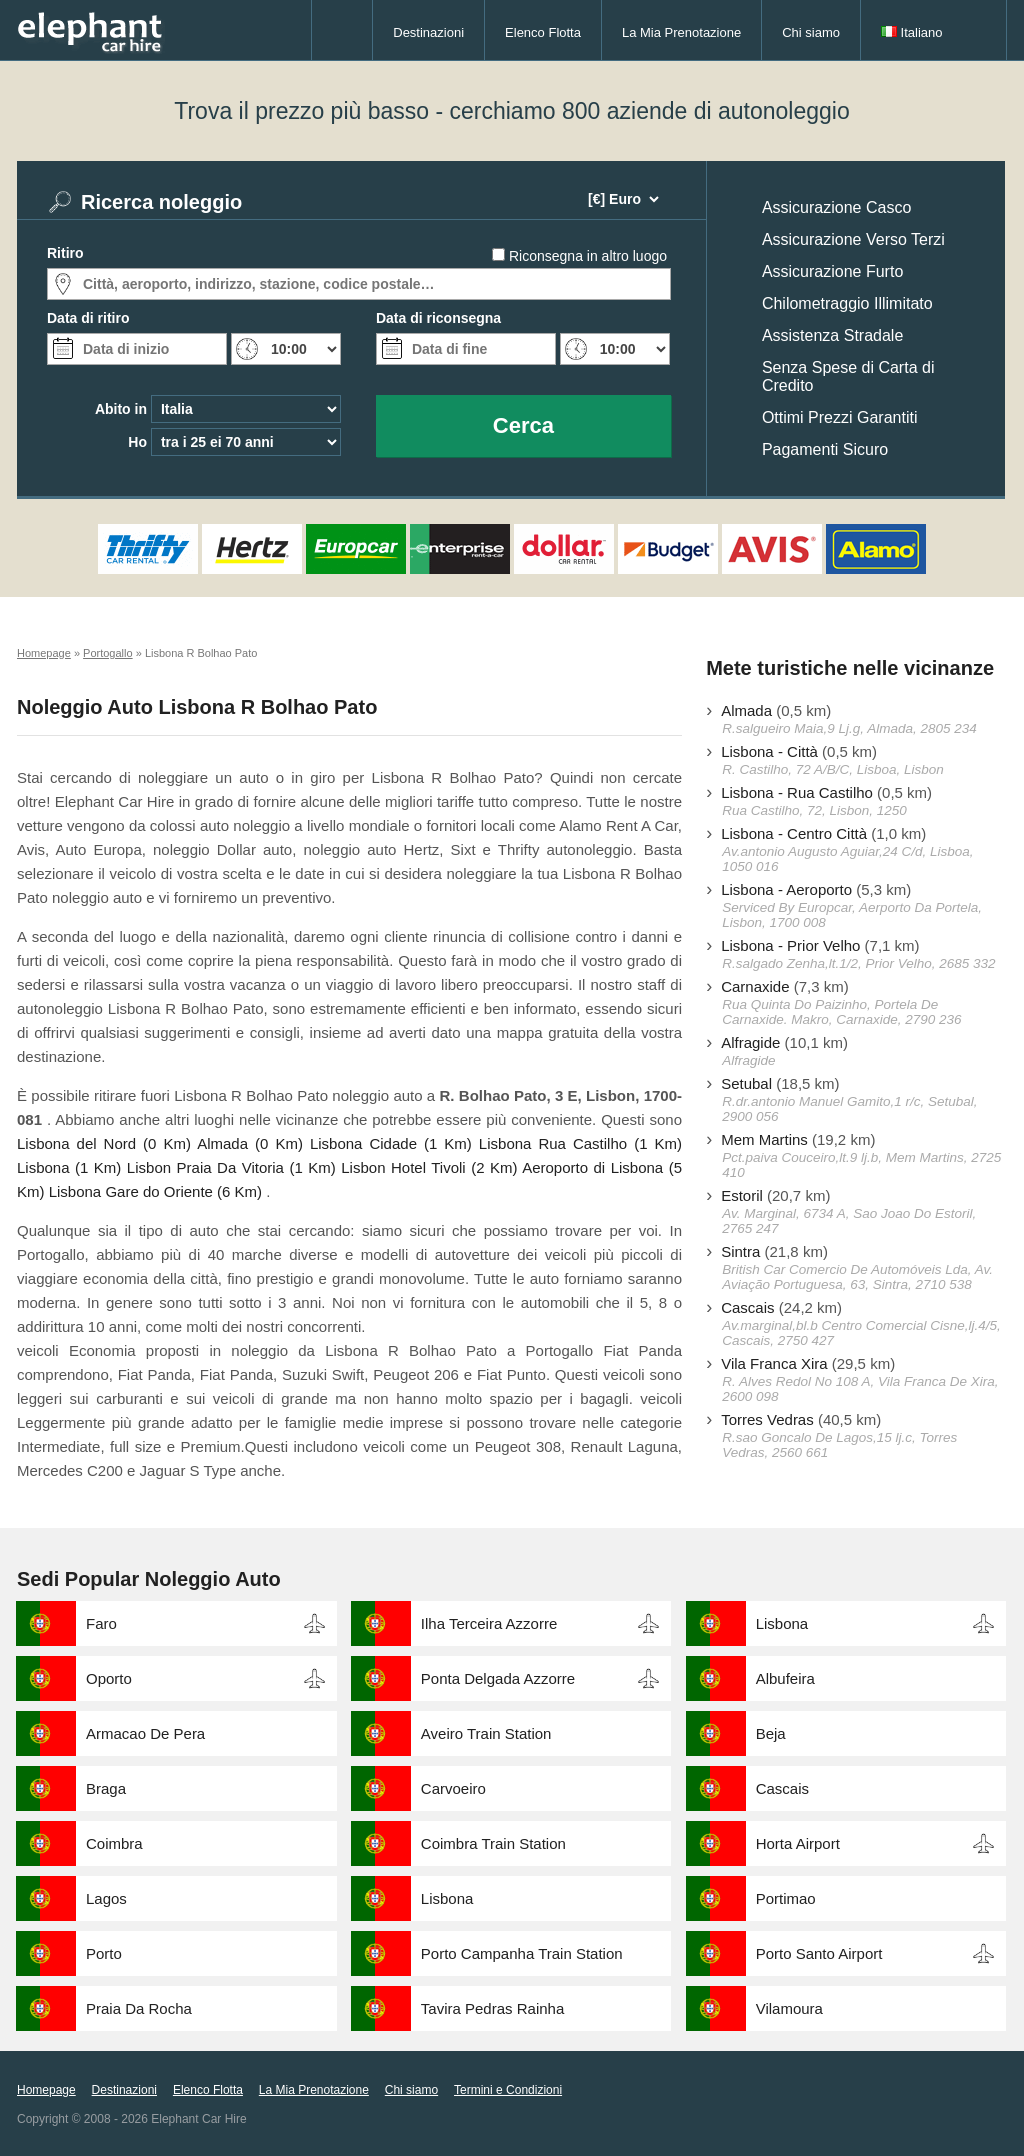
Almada (746, 710)
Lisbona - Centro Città (794, 833)
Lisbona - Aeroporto (786, 889)
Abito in (121, 409)
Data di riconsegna (438, 318)
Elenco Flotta (543, 32)
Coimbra (114, 1843)
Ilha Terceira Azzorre (489, 1623)
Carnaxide (755, 986)
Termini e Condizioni (508, 2090)
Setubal (746, 1083)
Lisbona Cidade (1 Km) (391, 1143)
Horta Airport (798, 1843)
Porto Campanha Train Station (522, 1953)
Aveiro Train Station (486, 1733)
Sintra (740, 1251)
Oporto (109, 1678)
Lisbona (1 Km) (69, 1167)
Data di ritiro (88, 318)
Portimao (786, 1898)
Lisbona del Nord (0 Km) (104, 1143)
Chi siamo (811, 32)
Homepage (46, 2090)
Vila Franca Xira (774, 1363)
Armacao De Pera (145, 1733)
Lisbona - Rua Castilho (797, 792)
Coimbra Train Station (493, 1843)
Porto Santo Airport (819, 1953)
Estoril (742, 1195)
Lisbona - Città (769, 751)
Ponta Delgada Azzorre (498, 1678)
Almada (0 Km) (250, 1143)
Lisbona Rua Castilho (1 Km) (580, 1143)
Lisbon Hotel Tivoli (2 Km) (429, 1167)
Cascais (747, 1307)
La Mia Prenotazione (681, 32)
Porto (104, 1953)
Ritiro (65, 253)
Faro (101, 1623)
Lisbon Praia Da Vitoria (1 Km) (231, 1167)
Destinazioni (428, 32)
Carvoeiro (453, 1788)
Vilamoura (789, 2008)
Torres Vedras (767, 1419)
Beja (771, 1733)
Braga (106, 1788)
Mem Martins (764, 1139)
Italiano (912, 32)
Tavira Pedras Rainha (492, 2008)
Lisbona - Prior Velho (790, 945)
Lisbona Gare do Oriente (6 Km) (155, 1191)
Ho (137, 442)
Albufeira (785, 1678)
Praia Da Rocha (139, 2008)
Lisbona (782, 1623)
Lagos (106, 1898)
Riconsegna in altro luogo (588, 256)
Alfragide (750, 1042)
